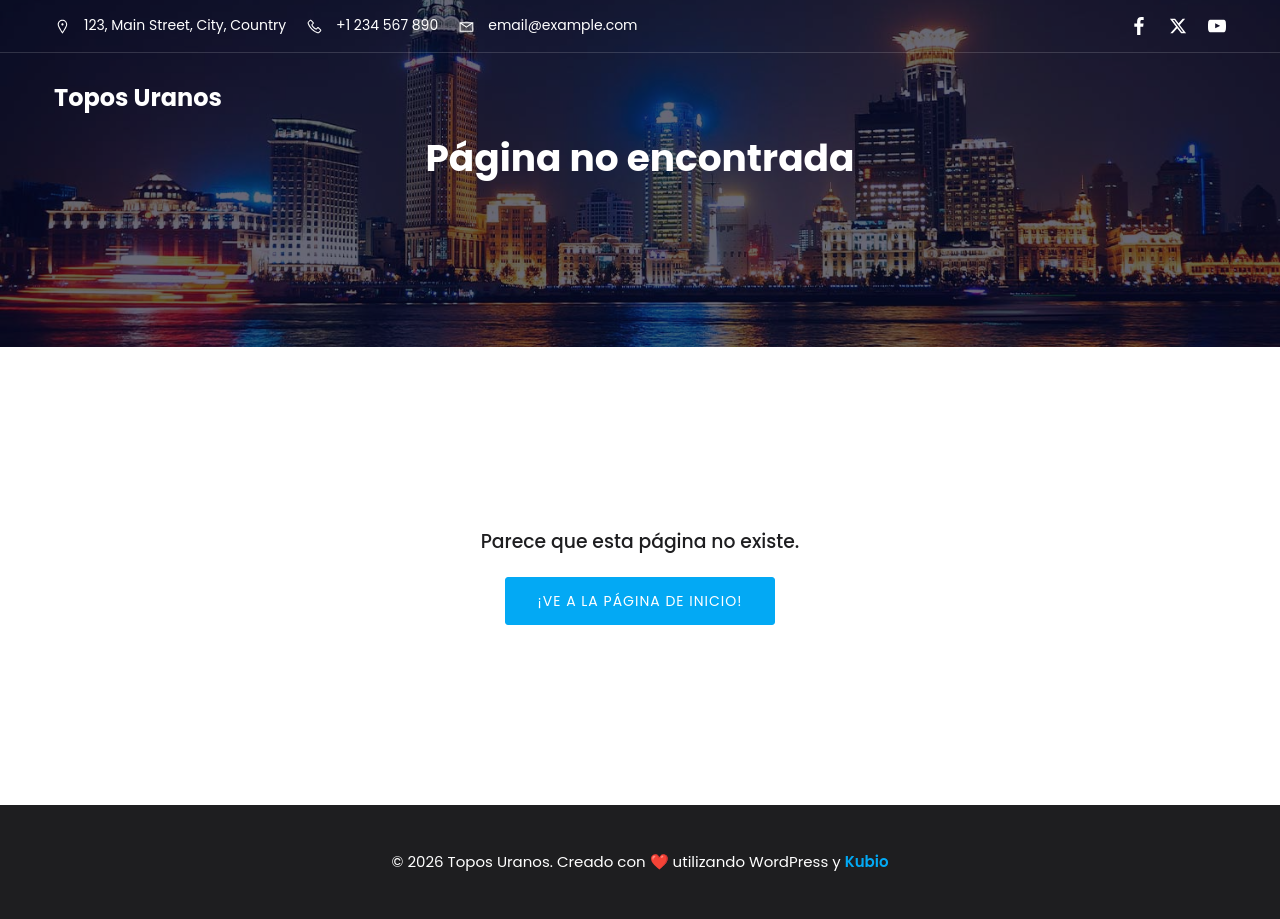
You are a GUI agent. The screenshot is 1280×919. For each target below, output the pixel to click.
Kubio (867, 861)
